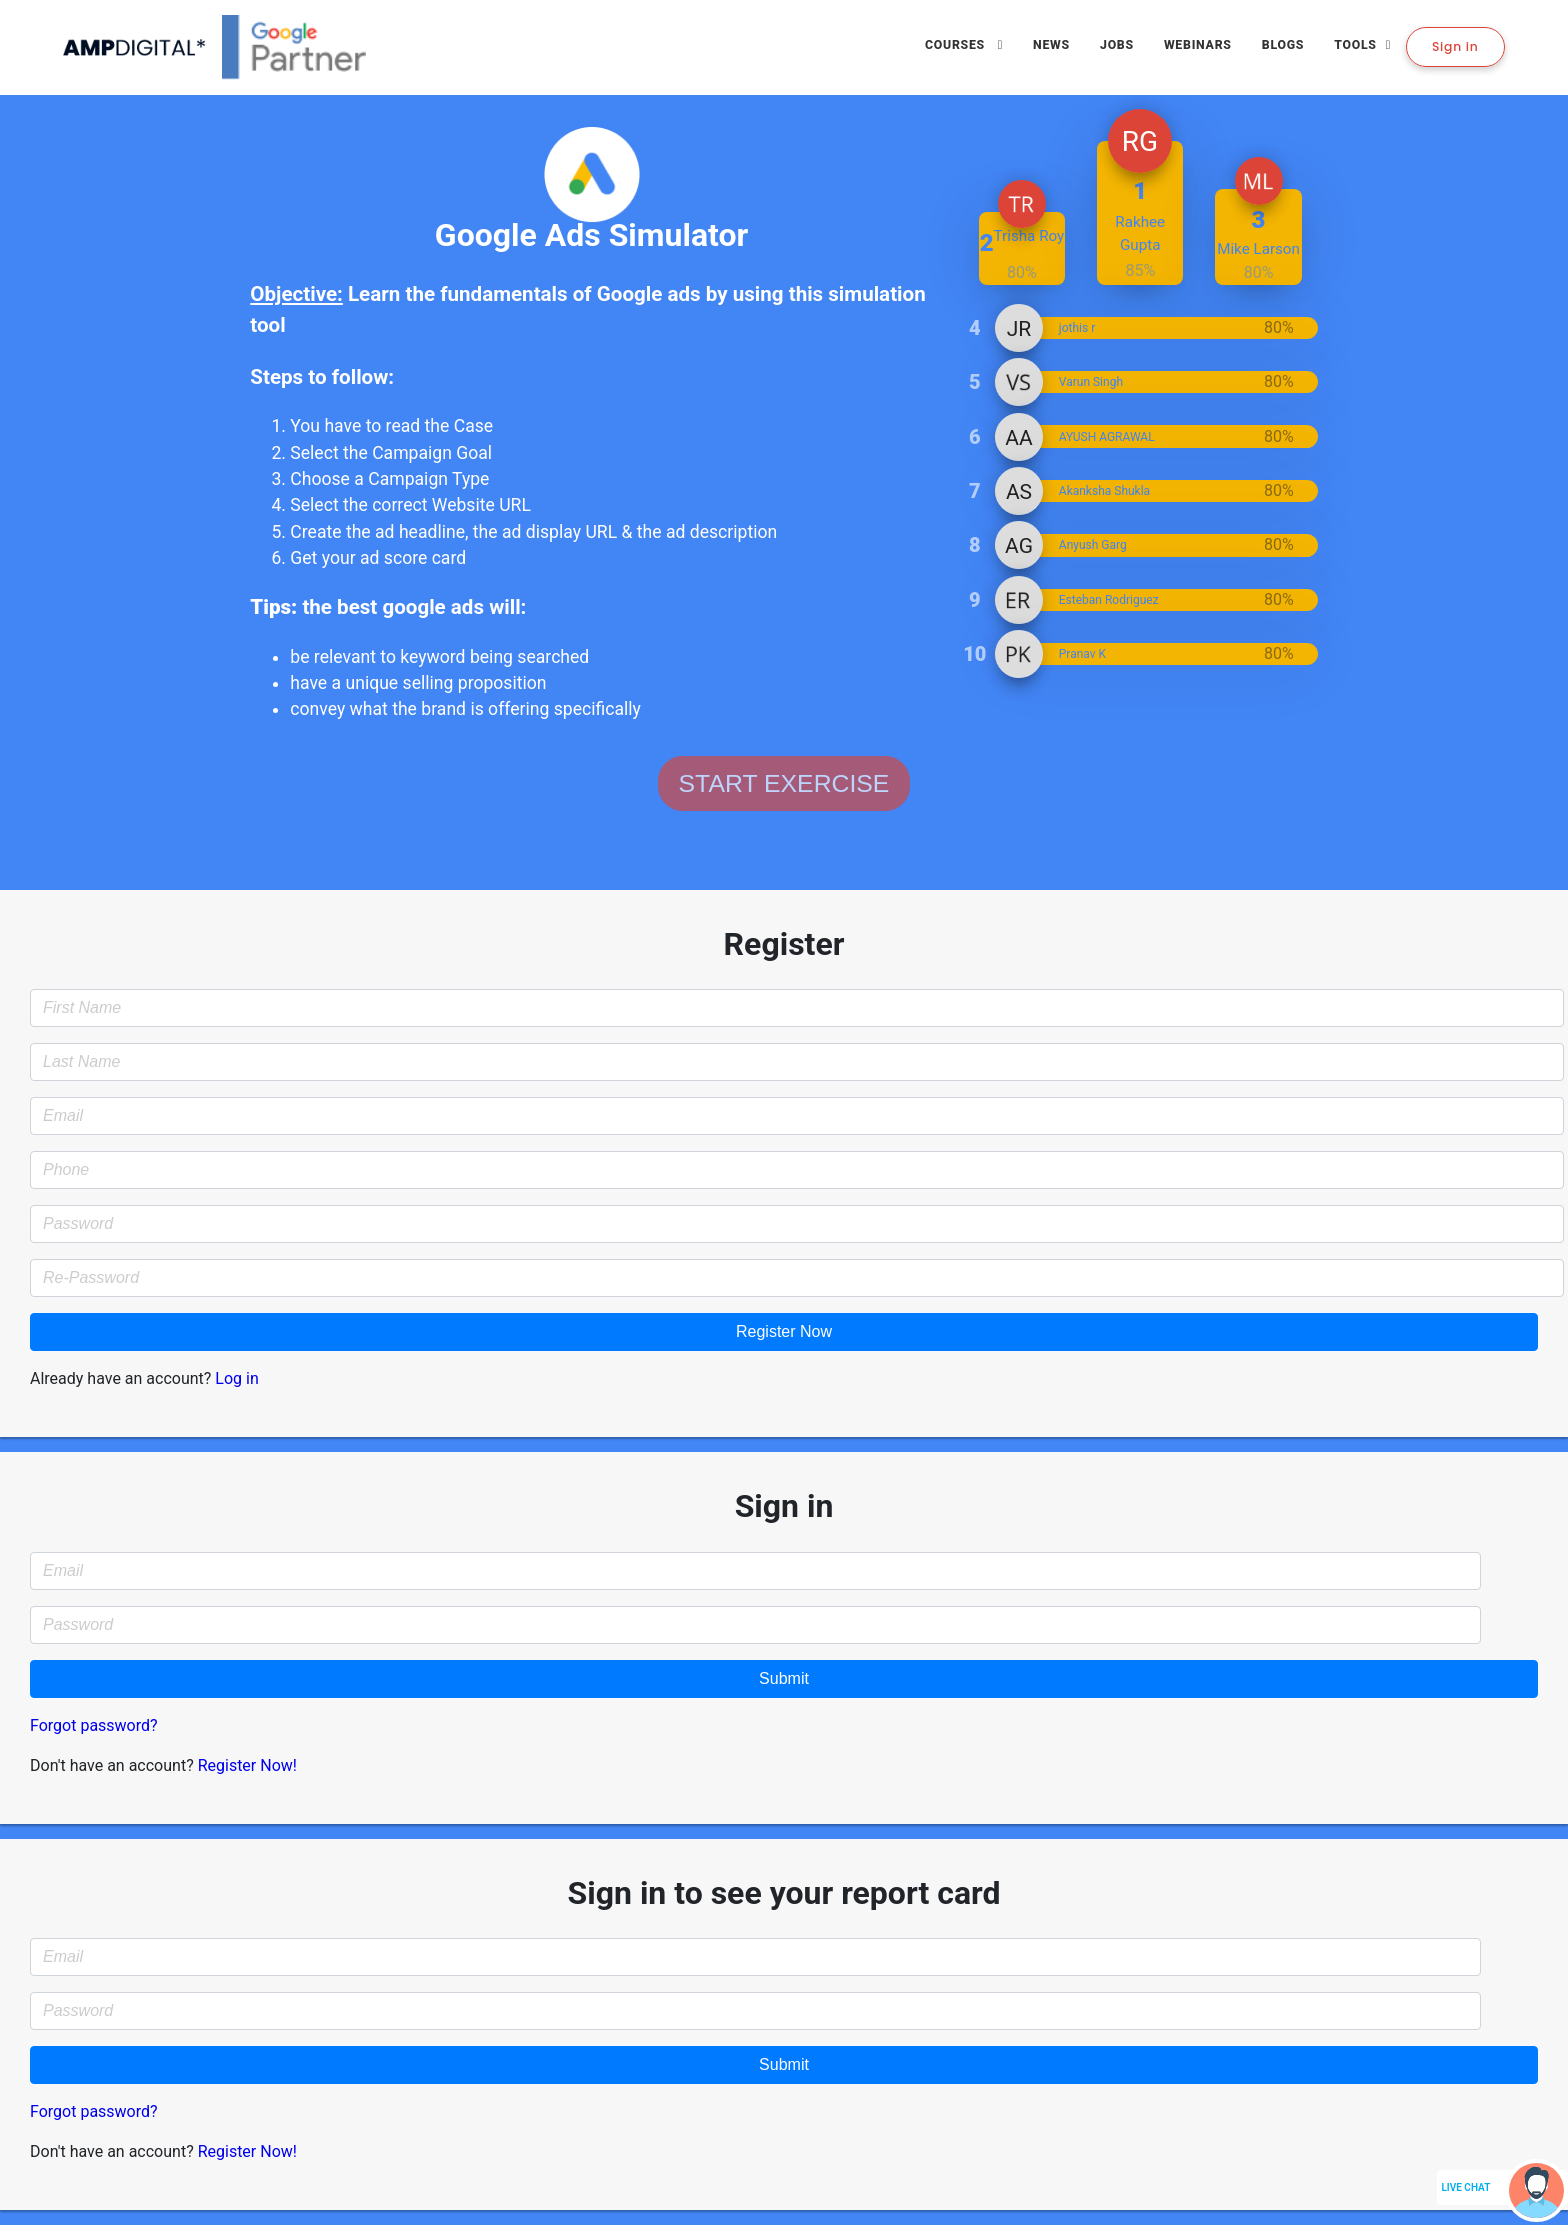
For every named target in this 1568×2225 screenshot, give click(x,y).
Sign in (1455, 46)
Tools (1355, 45)
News (1051, 45)
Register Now (784, 1331)
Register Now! (247, 1765)
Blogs (1283, 45)
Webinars (1198, 45)
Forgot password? (94, 1725)
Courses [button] (957, 45)
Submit (784, 1678)
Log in (236, 1378)
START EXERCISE (784, 783)
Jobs (1117, 45)
